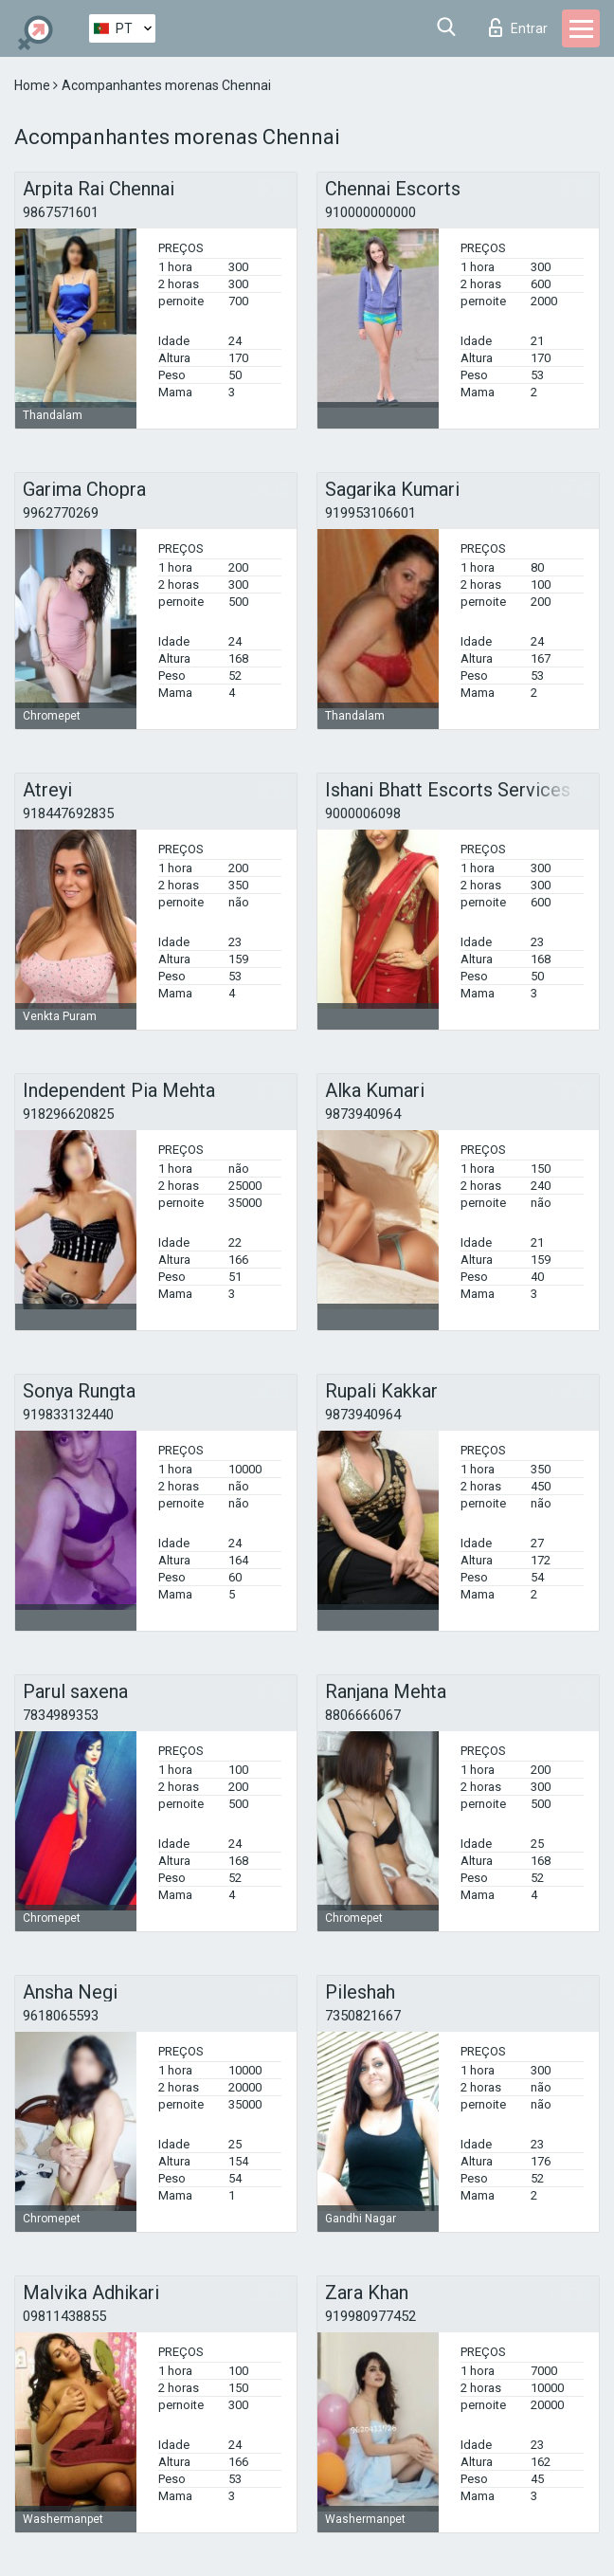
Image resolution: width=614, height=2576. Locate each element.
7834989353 (61, 1715)
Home (33, 85)
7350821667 (363, 2015)
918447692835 (68, 813)
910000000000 (370, 212)
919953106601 (370, 512)
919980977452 (370, 2316)
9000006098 (363, 813)
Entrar (518, 27)
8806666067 (363, 1715)
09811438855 (64, 2316)
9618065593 (61, 2015)
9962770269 (61, 512)
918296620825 (68, 1114)
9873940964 (363, 1114)
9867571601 (61, 212)
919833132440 (68, 1414)
